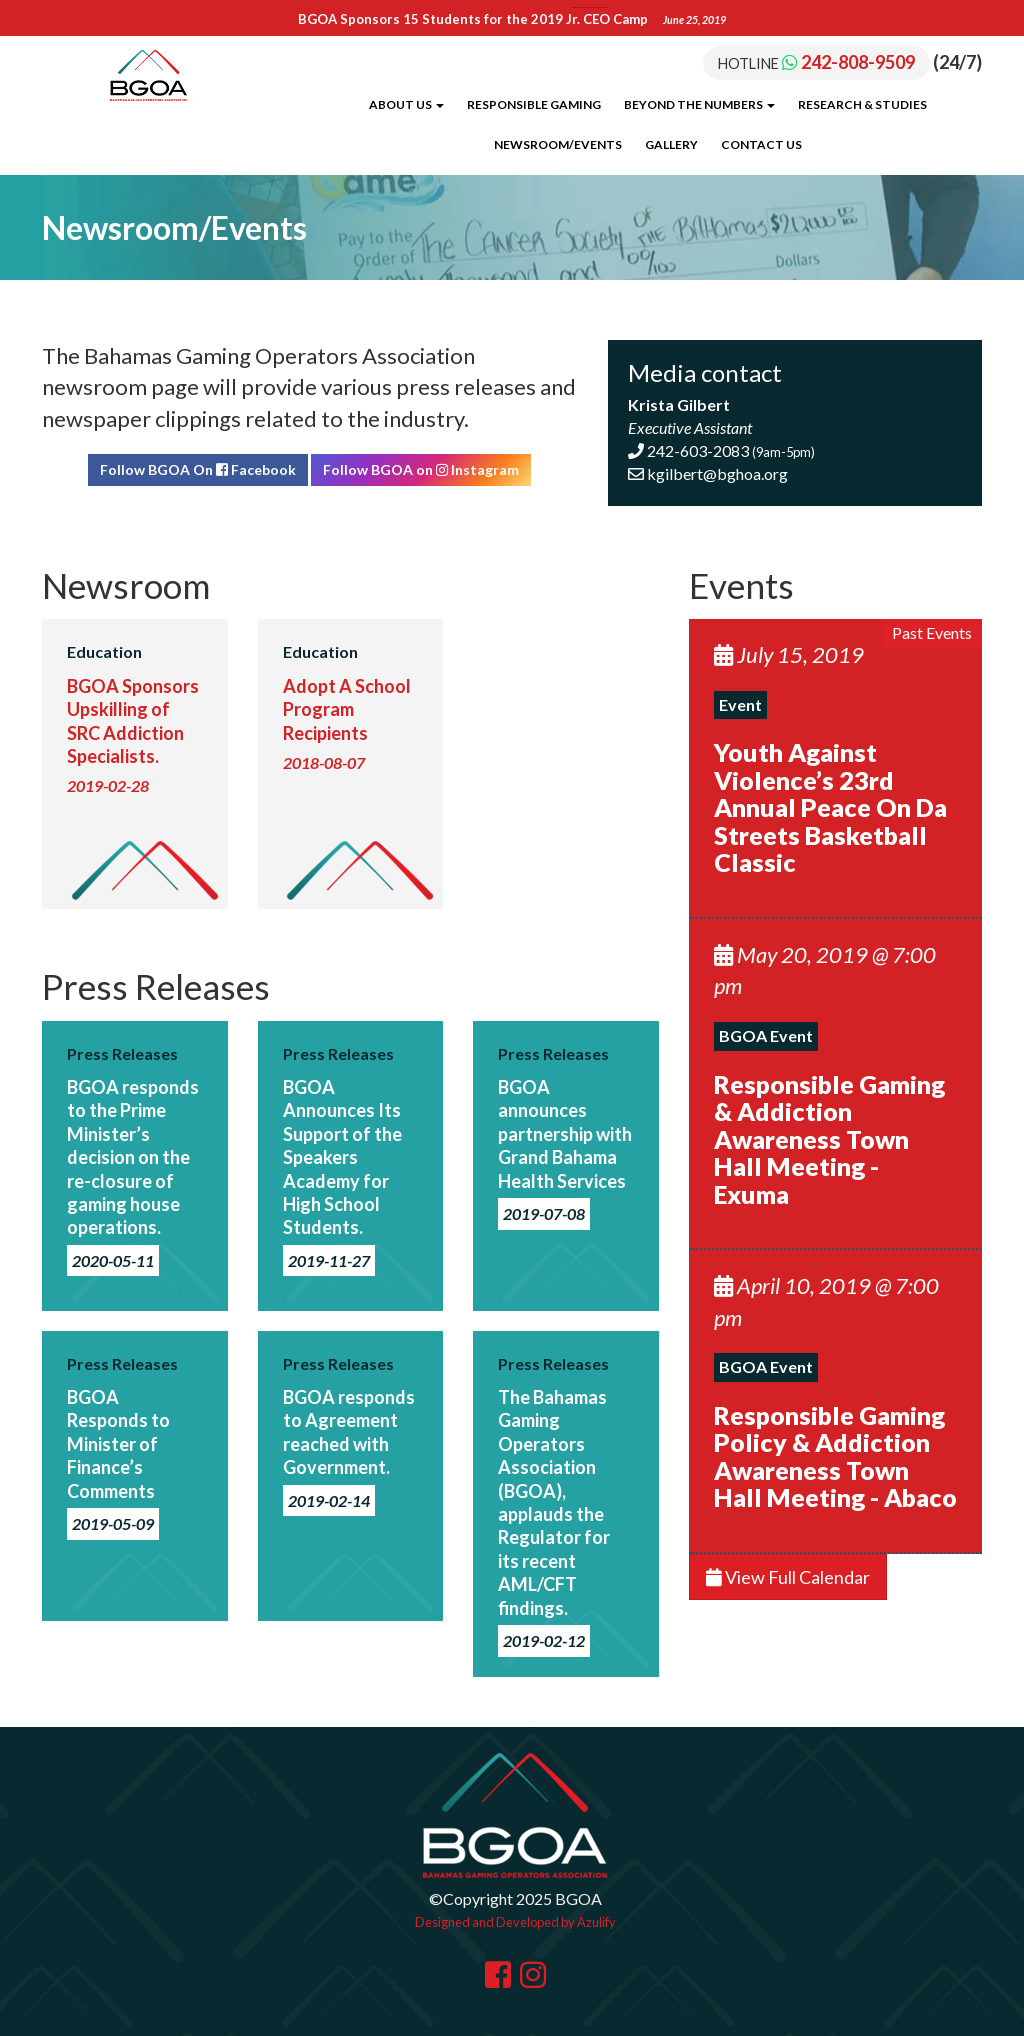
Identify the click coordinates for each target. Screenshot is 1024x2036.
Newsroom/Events (558, 144)
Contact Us (761, 144)
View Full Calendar (788, 1577)
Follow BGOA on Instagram (421, 469)
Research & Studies (862, 104)
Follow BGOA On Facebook (198, 469)
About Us (406, 104)
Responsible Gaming (534, 104)
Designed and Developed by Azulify (515, 1922)
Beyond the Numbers (699, 104)
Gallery (671, 144)
